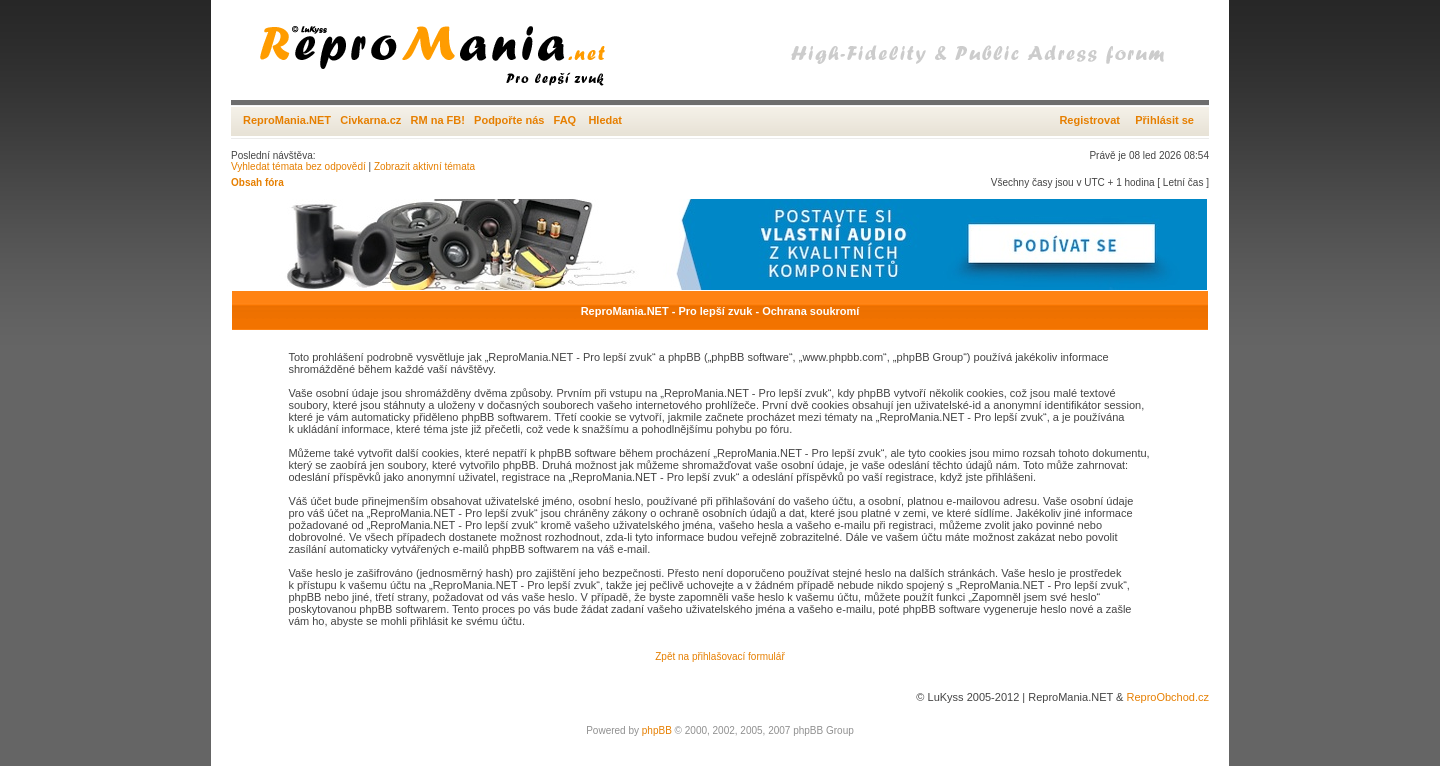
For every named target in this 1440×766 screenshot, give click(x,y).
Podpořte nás (509, 120)
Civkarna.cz (370, 120)
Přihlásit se (1164, 120)
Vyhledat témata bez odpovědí (298, 166)
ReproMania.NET (287, 120)
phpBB (657, 730)
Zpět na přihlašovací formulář (720, 656)
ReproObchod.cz (1167, 697)
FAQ (565, 120)
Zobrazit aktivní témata (424, 166)
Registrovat (1089, 120)
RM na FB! (438, 120)
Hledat (605, 120)
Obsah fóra (257, 182)
